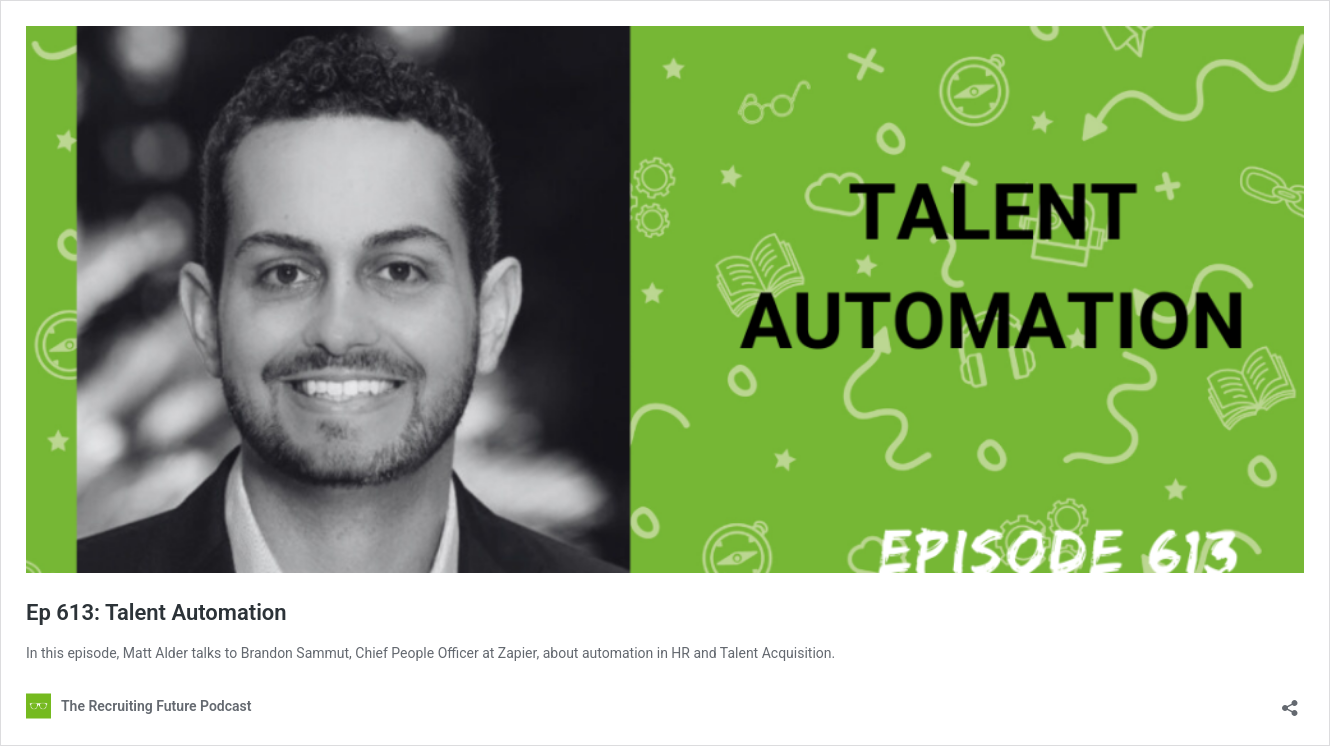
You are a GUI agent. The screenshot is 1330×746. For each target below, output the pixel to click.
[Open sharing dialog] (1290, 701)
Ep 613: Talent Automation (156, 612)
